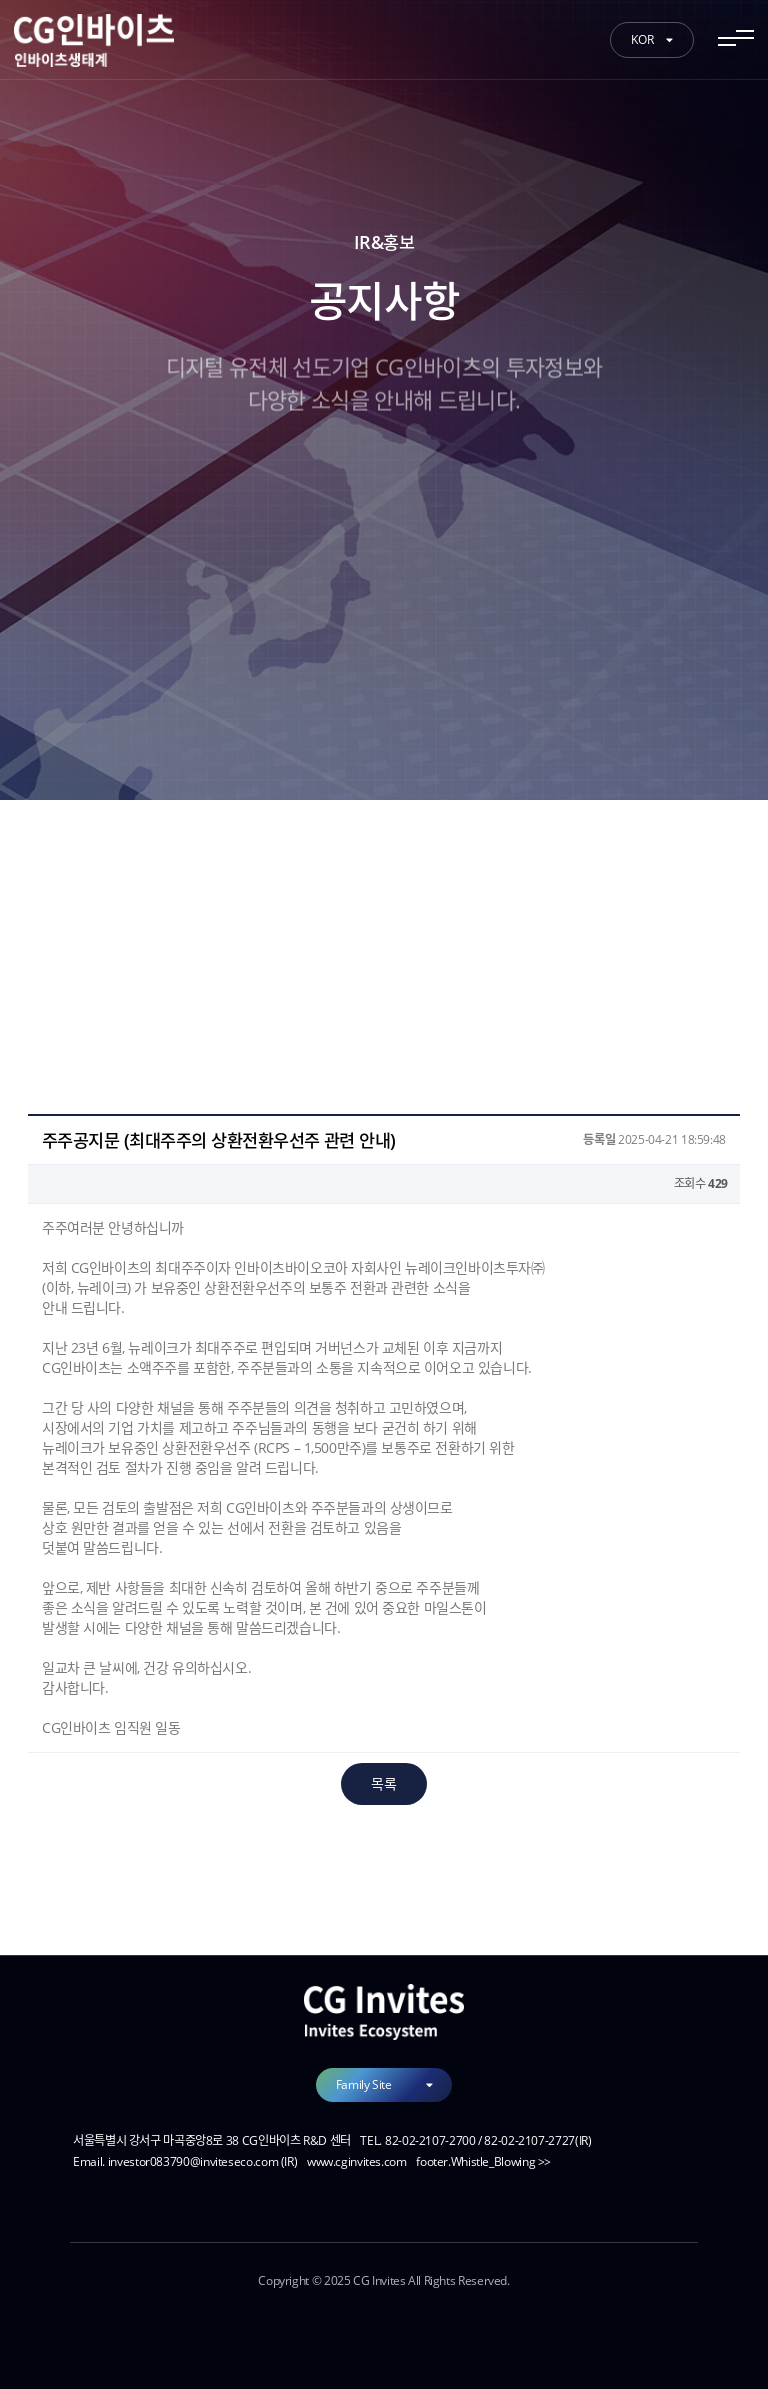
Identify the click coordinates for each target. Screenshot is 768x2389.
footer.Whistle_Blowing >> (483, 2161)
